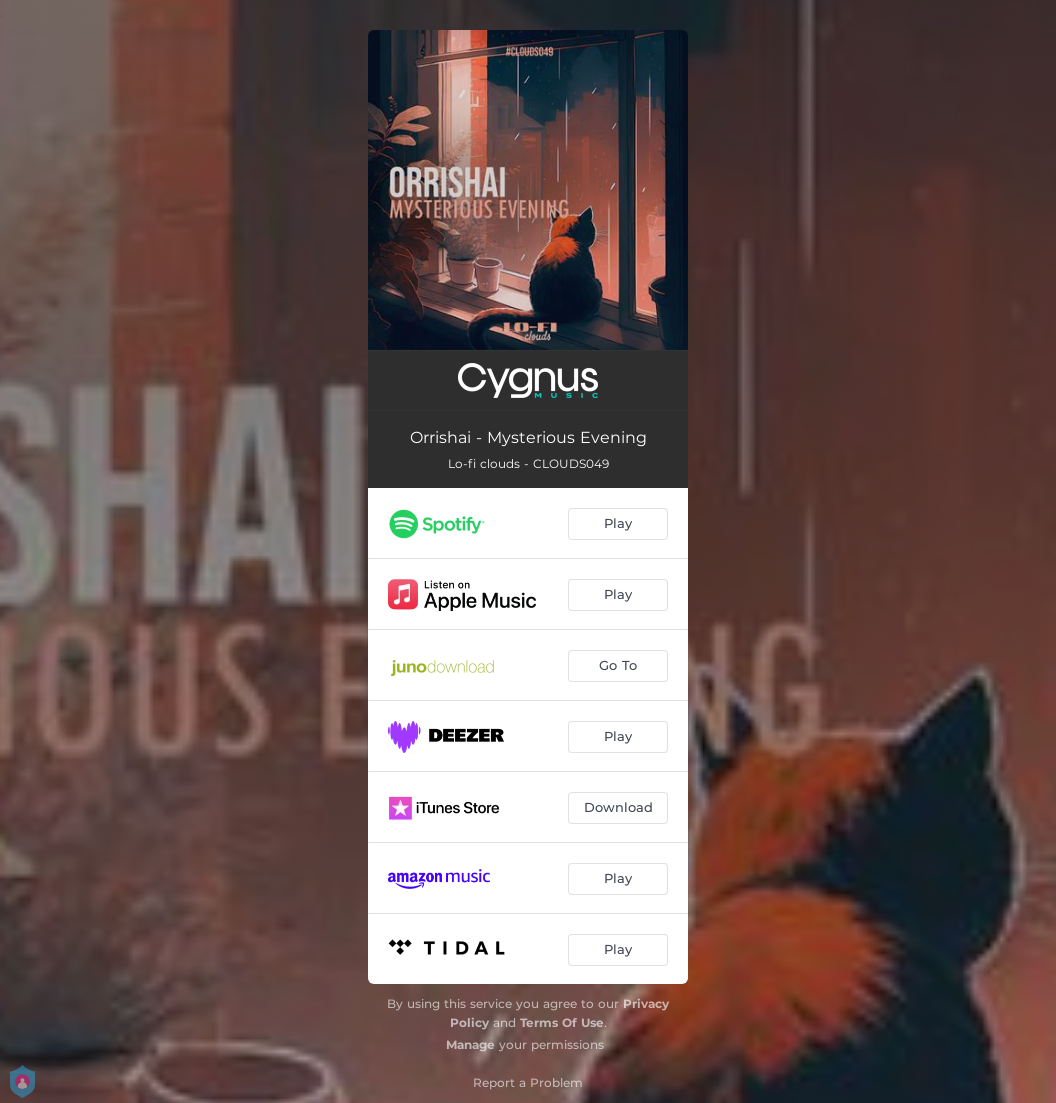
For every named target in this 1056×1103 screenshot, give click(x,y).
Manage (470, 1044)
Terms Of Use (562, 1022)
